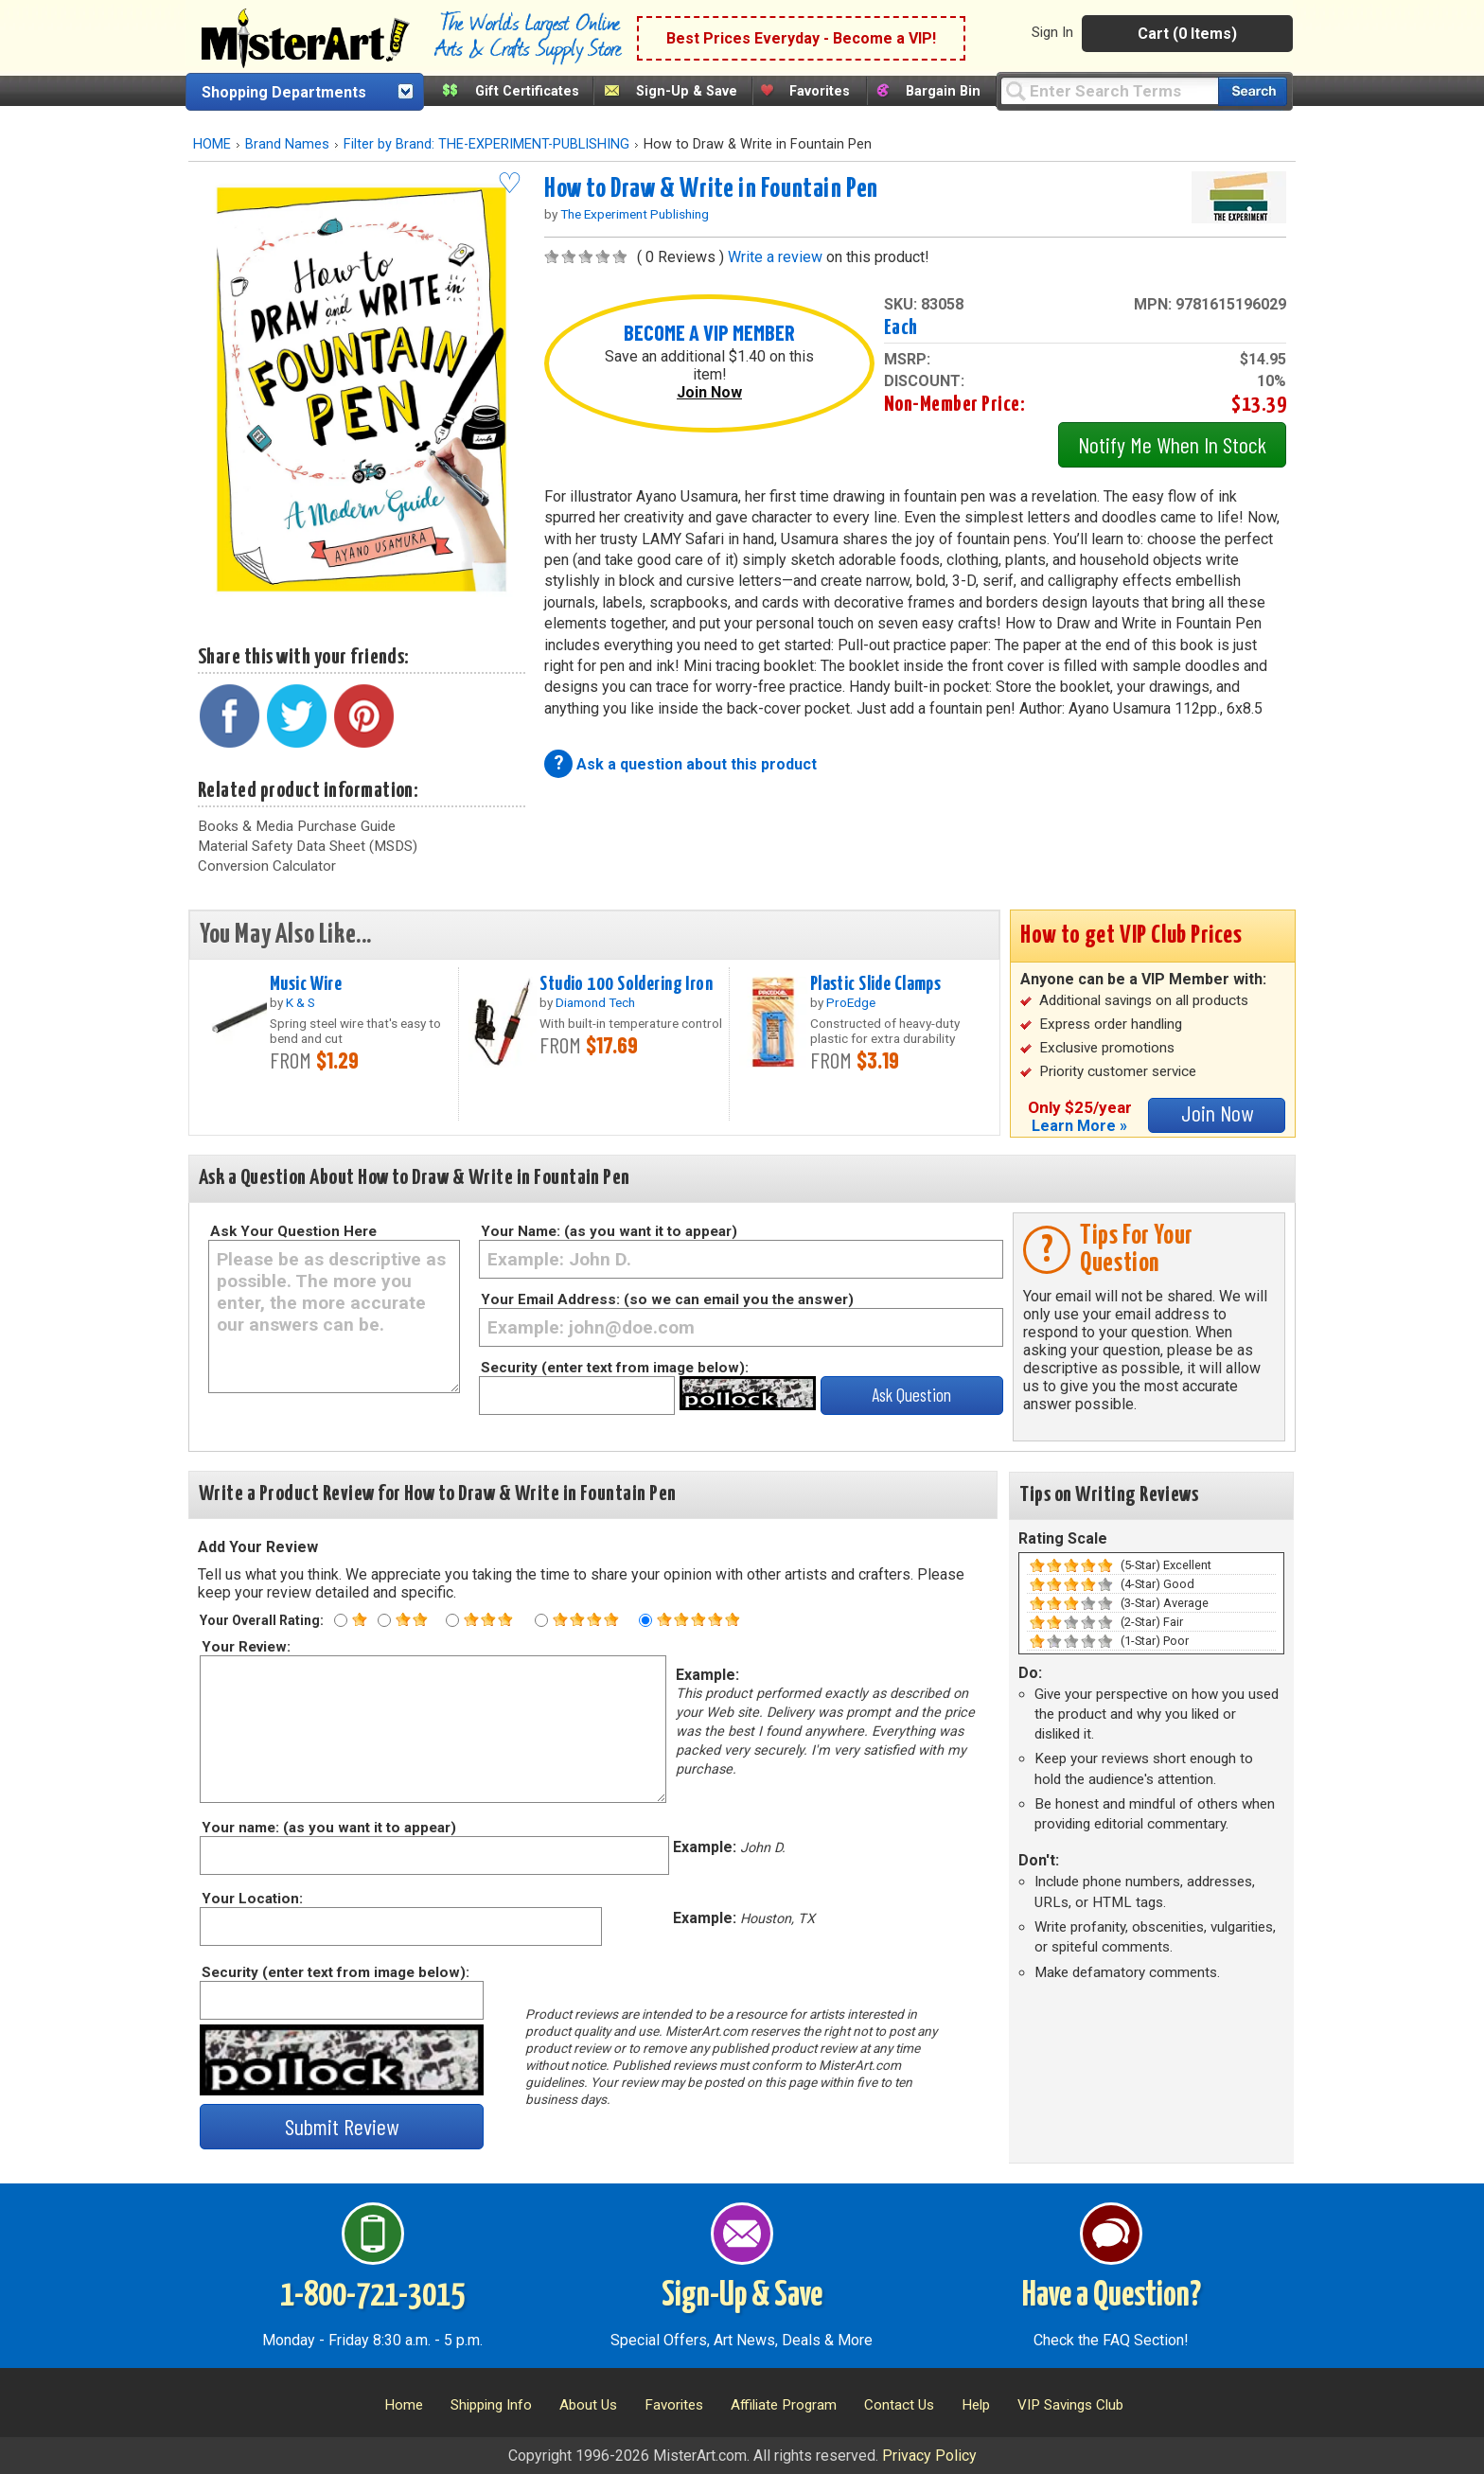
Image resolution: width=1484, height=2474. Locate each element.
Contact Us (899, 2404)
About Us (588, 2404)
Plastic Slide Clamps (876, 984)
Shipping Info (491, 2404)
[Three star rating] (452, 1620)
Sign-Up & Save (686, 91)
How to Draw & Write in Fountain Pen (711, 189)
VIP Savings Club (1070, 2404)
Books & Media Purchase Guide (297, 826)
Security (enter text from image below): (615, 1367)
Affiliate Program (784, 2404)
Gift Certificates (527, 91)
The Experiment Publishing (634, 213)
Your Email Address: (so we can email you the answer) (667, 1299)
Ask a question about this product (696, 764)
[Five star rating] (645, 1620)
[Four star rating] (541, 1620)
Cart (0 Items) (1187, 34)
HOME (212, 144)
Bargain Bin (943, 91)
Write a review (775, 257)
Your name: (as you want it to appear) (328, 1827)
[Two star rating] (384, 1620)
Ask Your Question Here (293, 1231)
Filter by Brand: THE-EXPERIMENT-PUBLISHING (486, 144)
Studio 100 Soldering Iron (626, 984)
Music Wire (306, 984)
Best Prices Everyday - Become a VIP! (801, 38)
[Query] (1109, 90)
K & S (300, 1002)
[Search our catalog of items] (1252, 91)
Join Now (709, 392)
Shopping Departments (284, 92)
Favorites (819, 91)
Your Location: (251, 1898)
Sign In (1052, 32)
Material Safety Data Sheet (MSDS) (307, 846)
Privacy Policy (929, 2456)
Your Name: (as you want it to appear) (609, 1231)
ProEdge (850, 1002)
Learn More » (1079, 1126)
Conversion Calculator (267, 866)
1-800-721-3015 (372, 2296)
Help (976, 2404)
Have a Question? (1111, 2296)
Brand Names (287, 144)
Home (403, 2404)
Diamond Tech (595, 1002)
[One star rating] (340, 1620)
